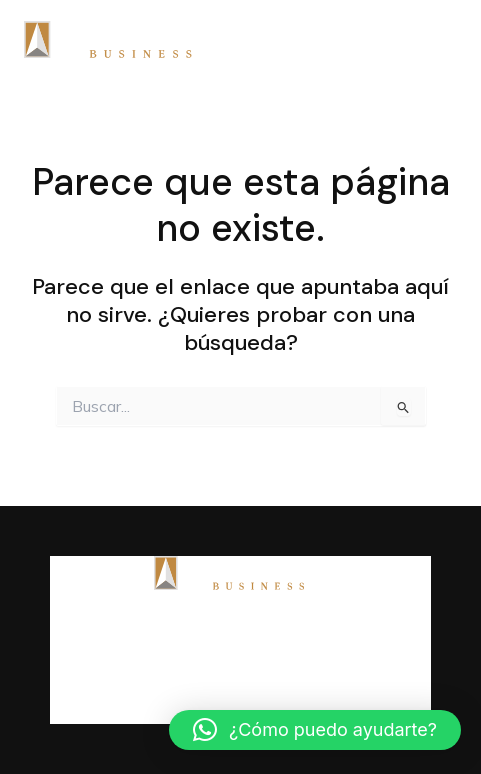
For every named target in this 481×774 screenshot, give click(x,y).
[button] (315, 730)
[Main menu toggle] (435, 40)
